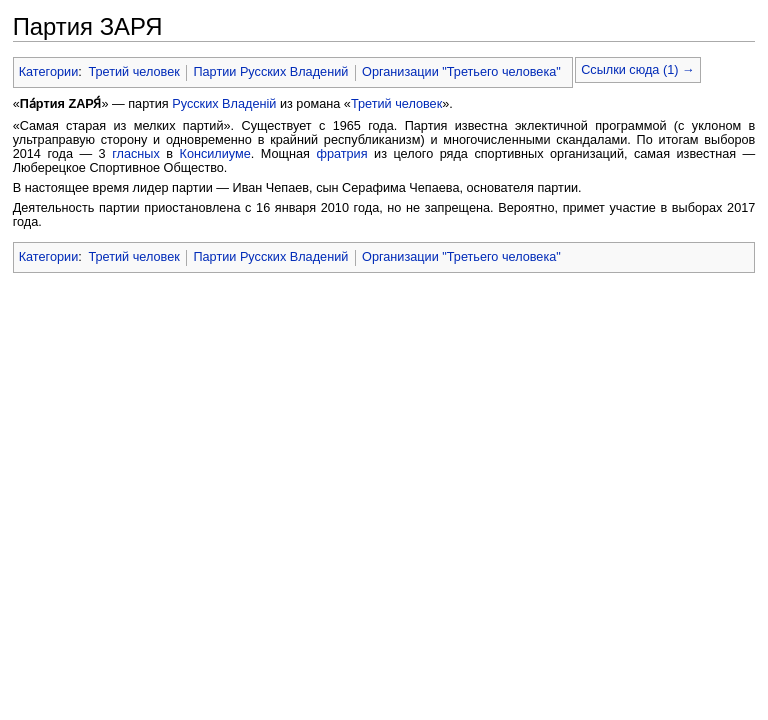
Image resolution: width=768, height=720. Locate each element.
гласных (136, 154)
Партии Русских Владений (270, 72)
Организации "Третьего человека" (461, 72)
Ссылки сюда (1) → (637, 70)
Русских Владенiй (224, 104)
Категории (49, 72)
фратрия (341, 154)
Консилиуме (214, 154)
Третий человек (133, 72)
